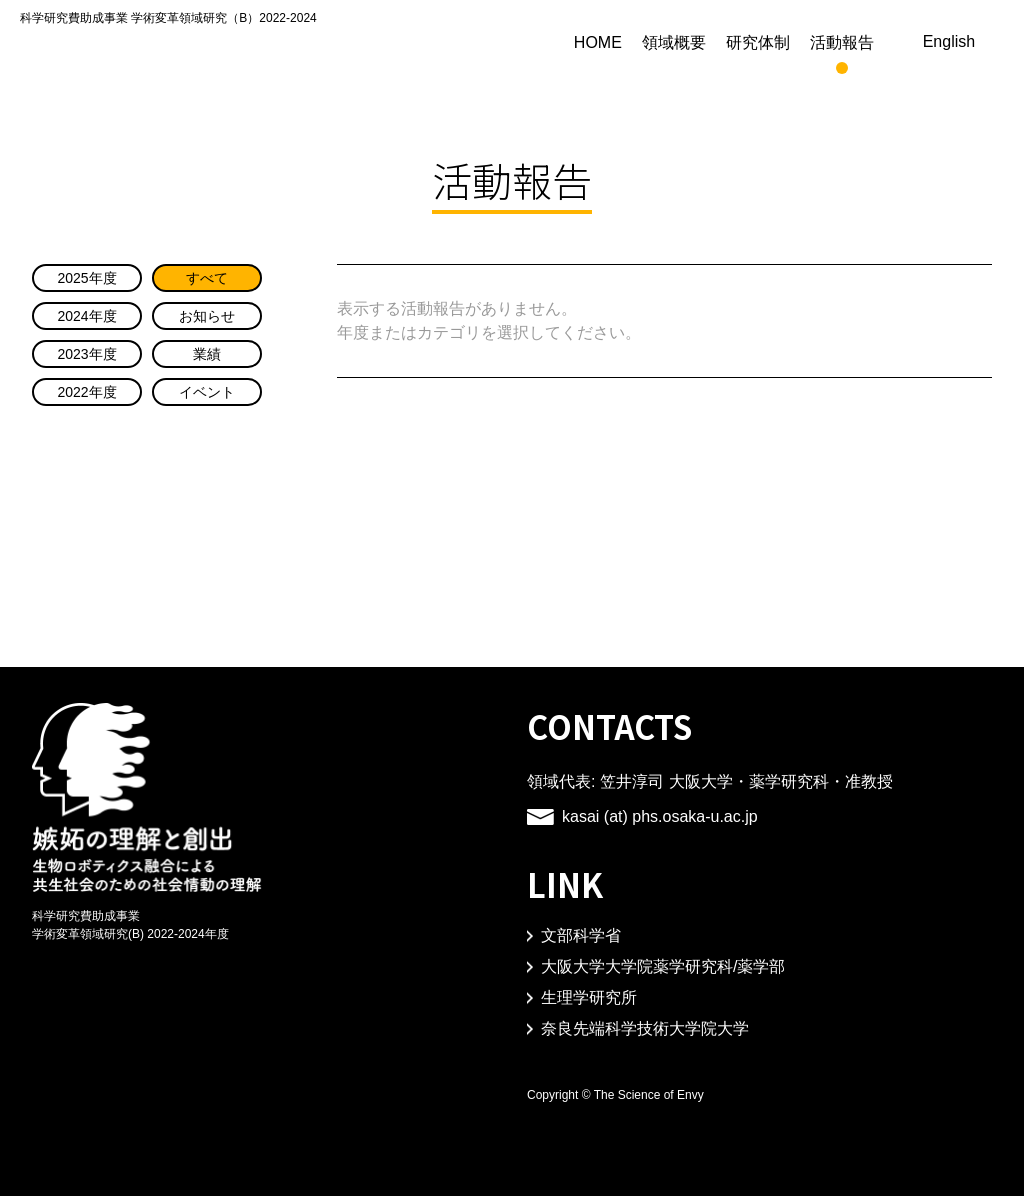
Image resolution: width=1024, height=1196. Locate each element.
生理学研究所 (589, 998)
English (975, 42)
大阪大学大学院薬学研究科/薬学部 (663, 967)
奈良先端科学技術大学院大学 (645, 1029)
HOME (650, 42)
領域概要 (726, 42)
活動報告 (894, 42)
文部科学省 (581, 936)
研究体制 (810, 42)
